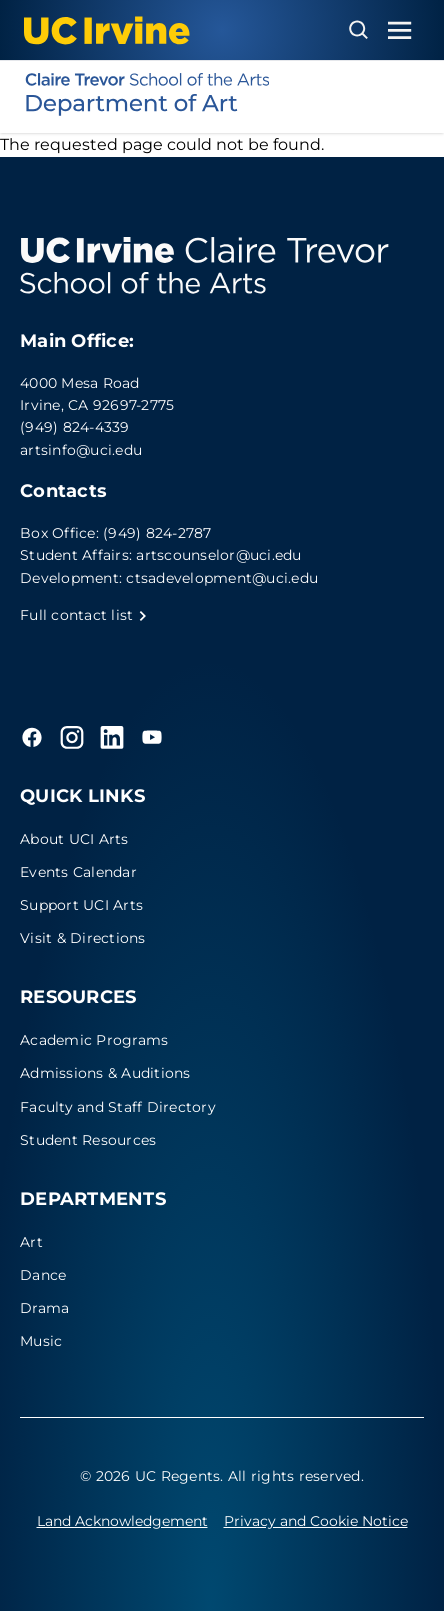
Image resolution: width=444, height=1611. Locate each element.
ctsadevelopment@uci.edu (222, 578)
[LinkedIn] (112, 737)
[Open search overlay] (358, 30)
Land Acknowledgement (122, 1521)
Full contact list (84, 615)
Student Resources (88, 1140)
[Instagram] (72, 737)
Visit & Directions (83, 938)
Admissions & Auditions (105, 1073)
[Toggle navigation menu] (400, 30)
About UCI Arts (74, 839)
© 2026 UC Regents (150, 1476)
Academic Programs (94, 1040)
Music (41, 1341)
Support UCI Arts (81, 905)
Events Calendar (78, 872)
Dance (43, 1275)
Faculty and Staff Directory (118, 1107)
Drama (44, 1308)
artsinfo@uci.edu (81, 450)
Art (31, 1242)
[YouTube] (152, 737)
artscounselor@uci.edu (218, 555)
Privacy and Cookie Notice (316, 1521)
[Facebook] (32, 737)
